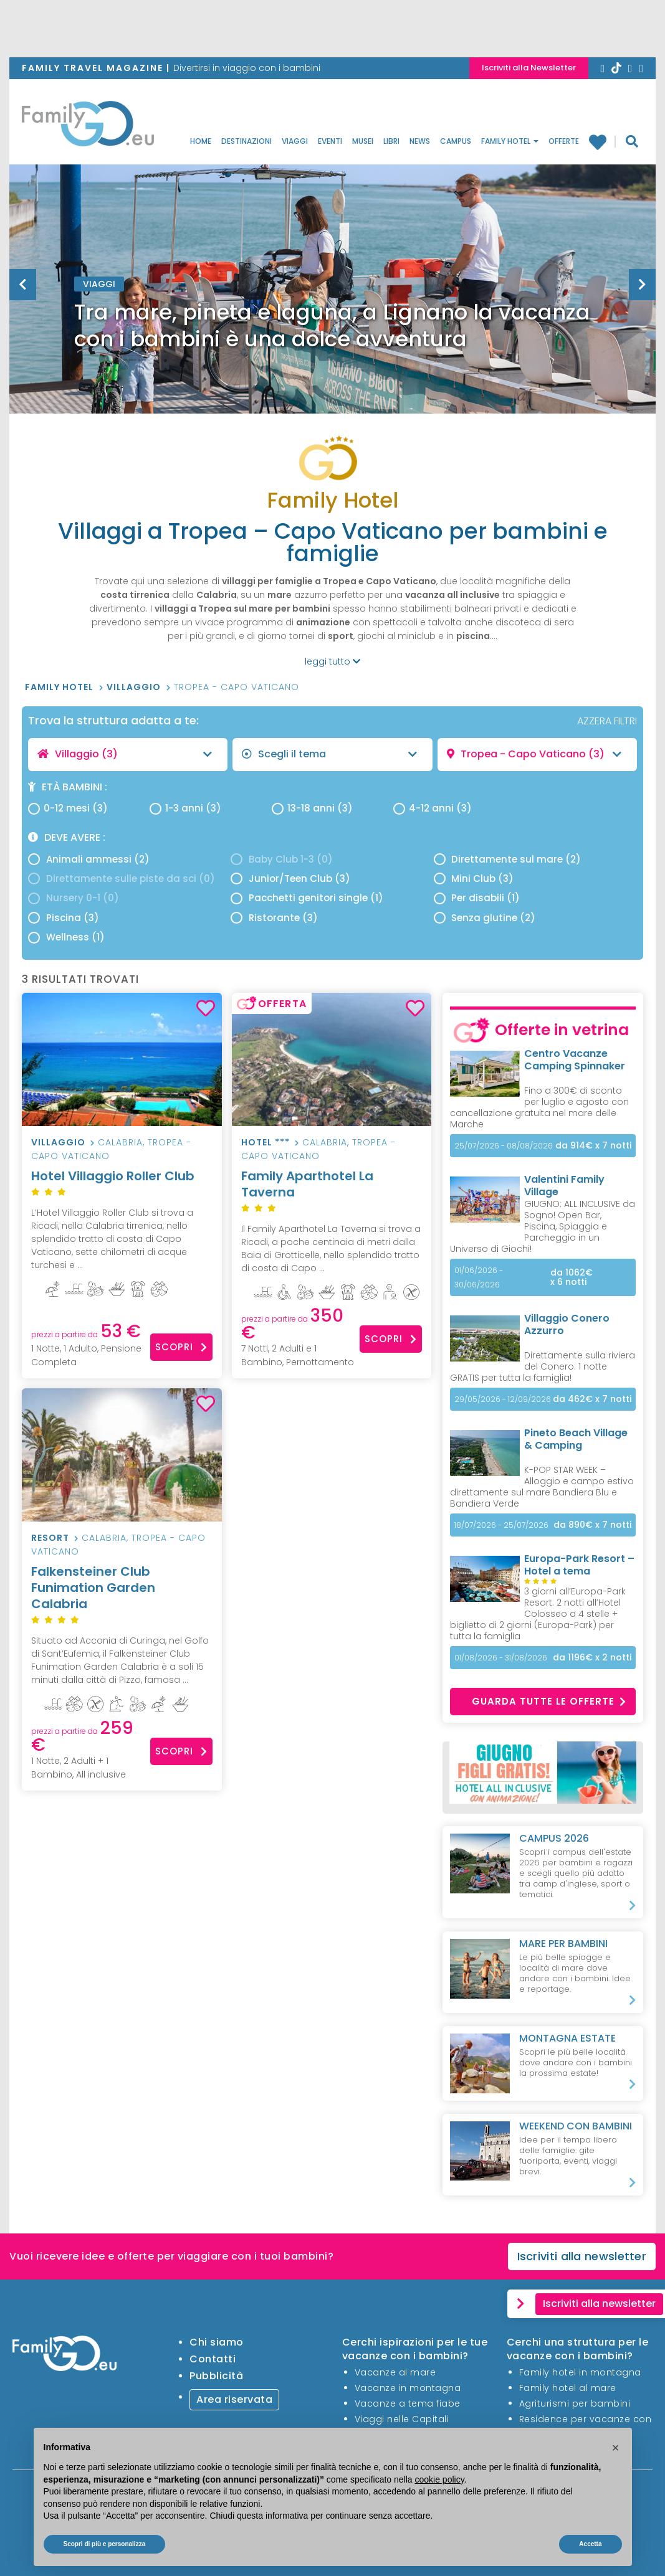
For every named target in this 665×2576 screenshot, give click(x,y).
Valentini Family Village (564, 1185)
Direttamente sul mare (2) (507, 859)
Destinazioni (246, 141)
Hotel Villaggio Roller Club (122, 1183)
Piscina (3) (63, 917)
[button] (616, 2448)
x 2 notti (592, 1657)
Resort (50, 1538)
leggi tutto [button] (332, 661)
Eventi (330, 141)
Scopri (181, 1346)
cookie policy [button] (439, 2479)
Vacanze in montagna (408, 2388)
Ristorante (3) (274, 917)
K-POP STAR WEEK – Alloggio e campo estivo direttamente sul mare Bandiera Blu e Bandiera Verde (542, 1487)
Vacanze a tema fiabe (408, 2403)
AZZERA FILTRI (607, 721)
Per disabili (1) (477, 897)
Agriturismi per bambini (575, 2403)
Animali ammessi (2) (89, 859)
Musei (362, 141)
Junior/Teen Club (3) (290, 878)
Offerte (563, 141)
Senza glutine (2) (485, 917)
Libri (391, 141)
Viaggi (295, 141)
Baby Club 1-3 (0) (282, 859)
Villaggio (135, 687)
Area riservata (234, 2399)
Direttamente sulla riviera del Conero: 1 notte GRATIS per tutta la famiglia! (542, 1366)
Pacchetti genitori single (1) (307, 897)
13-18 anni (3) (312, 808)
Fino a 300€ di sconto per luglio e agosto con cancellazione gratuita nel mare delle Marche (539, 1107)
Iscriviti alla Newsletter (529, 67)
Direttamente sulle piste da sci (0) (121, 878)
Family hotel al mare (567, 2388)
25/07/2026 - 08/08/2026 (503, 1145)
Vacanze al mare (395, 2372)
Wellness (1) (66, 937)
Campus (455, 141)
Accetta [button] (590, 2543)
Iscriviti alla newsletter (582, 2256)
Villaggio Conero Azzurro (567, 1324)
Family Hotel (509, 141)
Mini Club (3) (474, 878)
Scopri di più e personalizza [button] (105, 2543)
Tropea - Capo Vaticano (236, 687)
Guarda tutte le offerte (549, 1701)
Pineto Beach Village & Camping (576, 1439)
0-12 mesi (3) (68, 808)
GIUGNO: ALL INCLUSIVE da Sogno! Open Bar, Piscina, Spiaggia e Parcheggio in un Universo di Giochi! (542, 1226)
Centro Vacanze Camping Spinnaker (574, 1059)
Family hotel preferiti (597, 141)
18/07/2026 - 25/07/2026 (501, 1525)
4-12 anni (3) (432, 808)
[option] (332, 313)
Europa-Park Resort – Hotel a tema (579, 1564)
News (419, 141)
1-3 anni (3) (185, 808)
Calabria (120, 1142)
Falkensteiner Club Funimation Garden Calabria (122, 1595)
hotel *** (265, 1142)
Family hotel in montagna (580, 2372)
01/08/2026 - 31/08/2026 (500, 1657)
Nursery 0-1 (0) (73, 897)
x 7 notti (593, 1145)
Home (200, 141)
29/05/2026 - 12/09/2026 (502, 1399)
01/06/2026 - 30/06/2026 (478, 1277)
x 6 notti (571, 1277)
